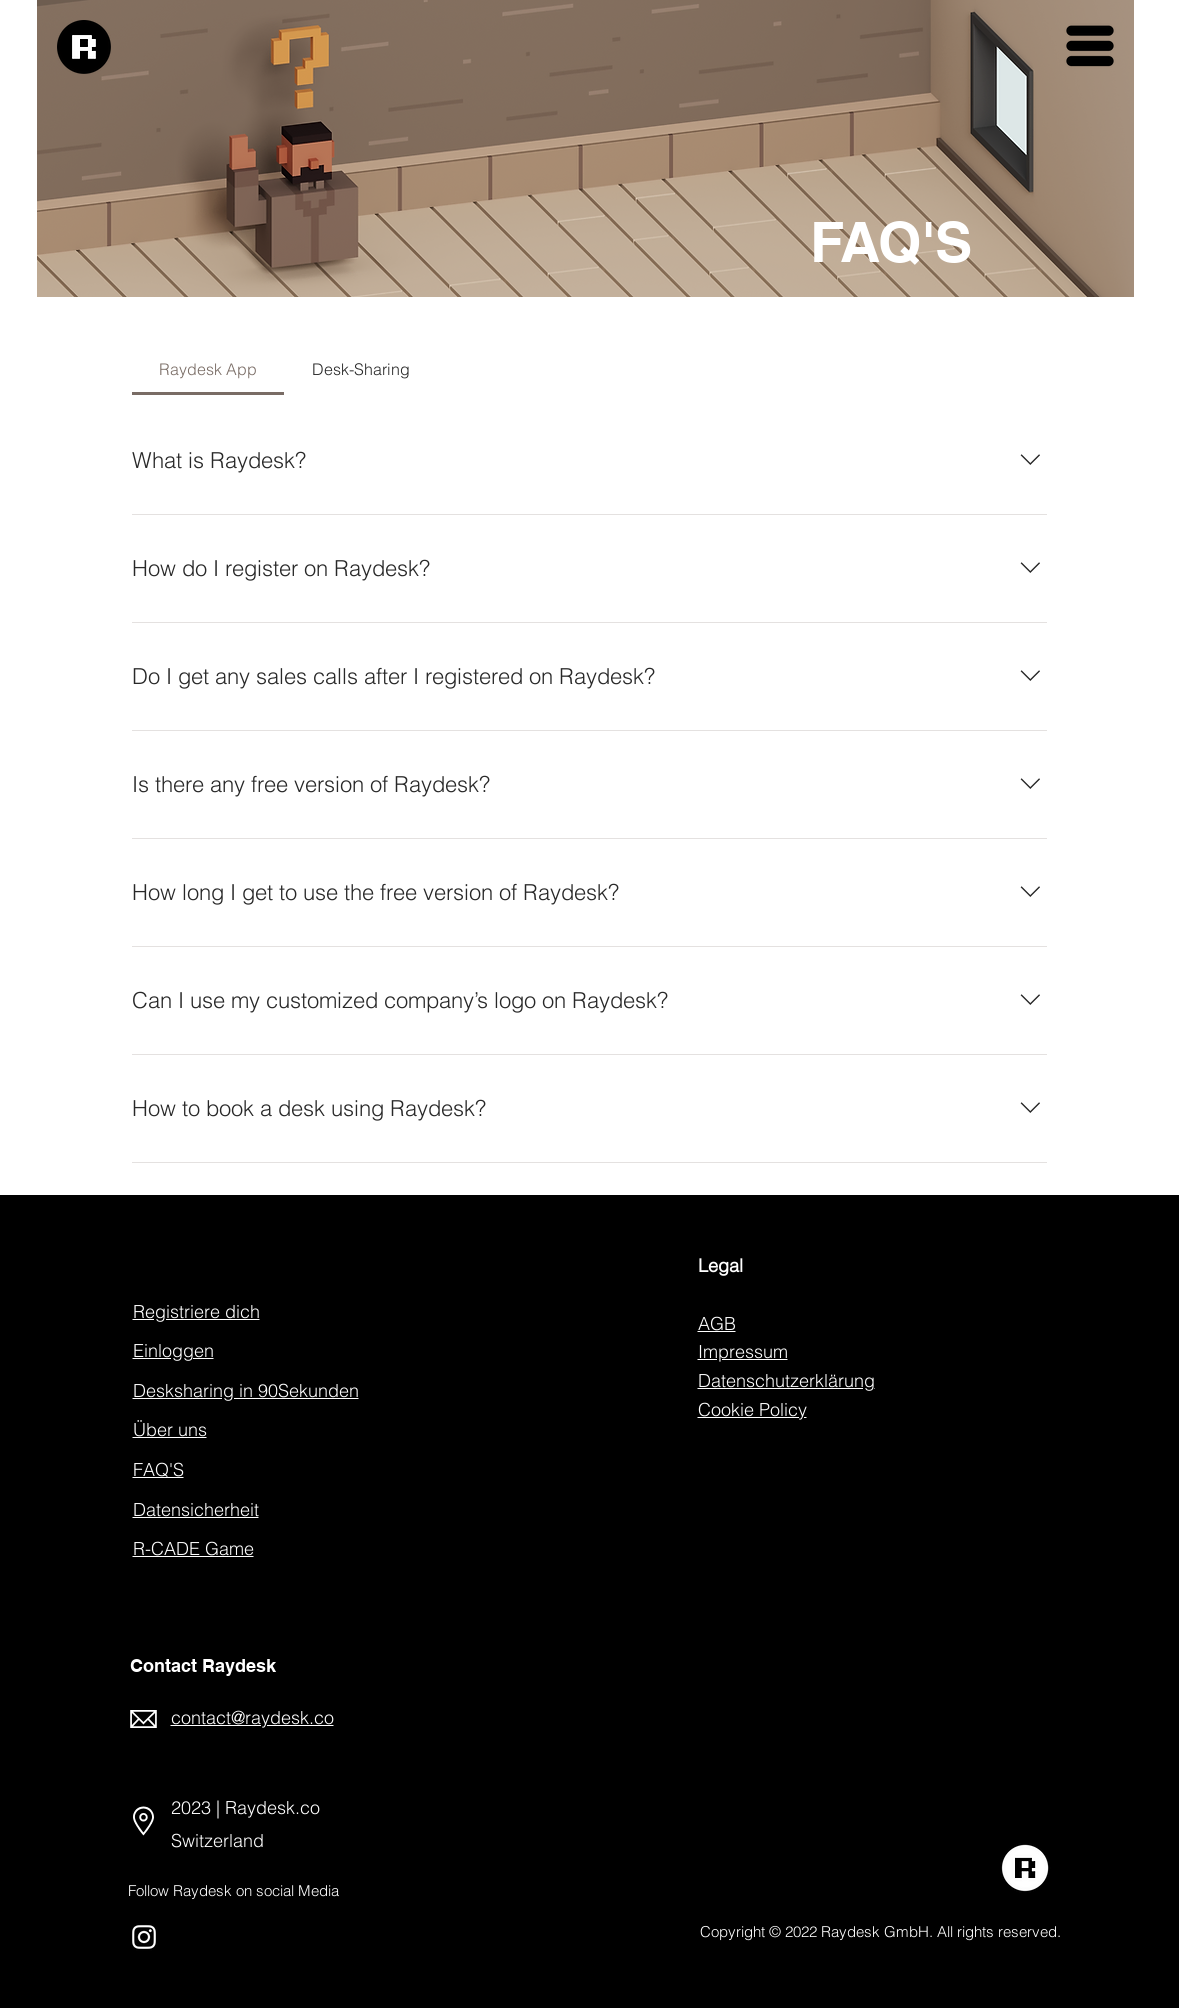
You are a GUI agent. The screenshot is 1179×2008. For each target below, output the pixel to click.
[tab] (208, 369)
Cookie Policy (752, 1409)
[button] (1090, 46)
